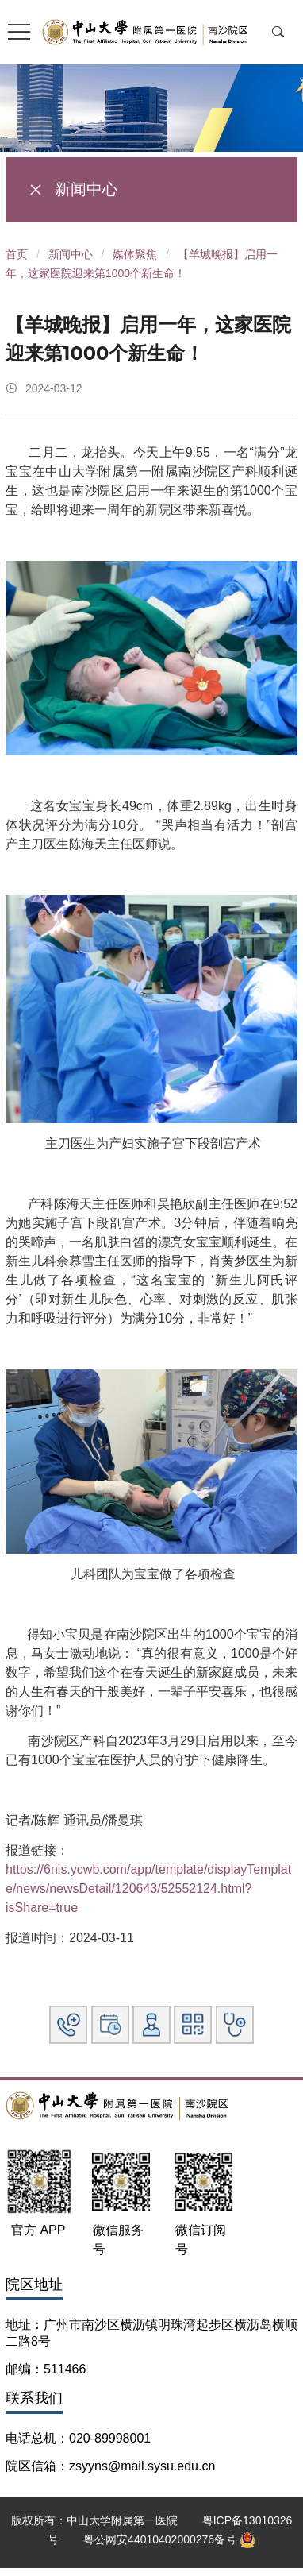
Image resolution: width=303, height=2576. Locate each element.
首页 (17, 254)
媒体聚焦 (135, 254)
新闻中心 (70, 254)
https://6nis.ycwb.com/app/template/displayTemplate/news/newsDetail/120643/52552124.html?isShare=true (148, 1888)
